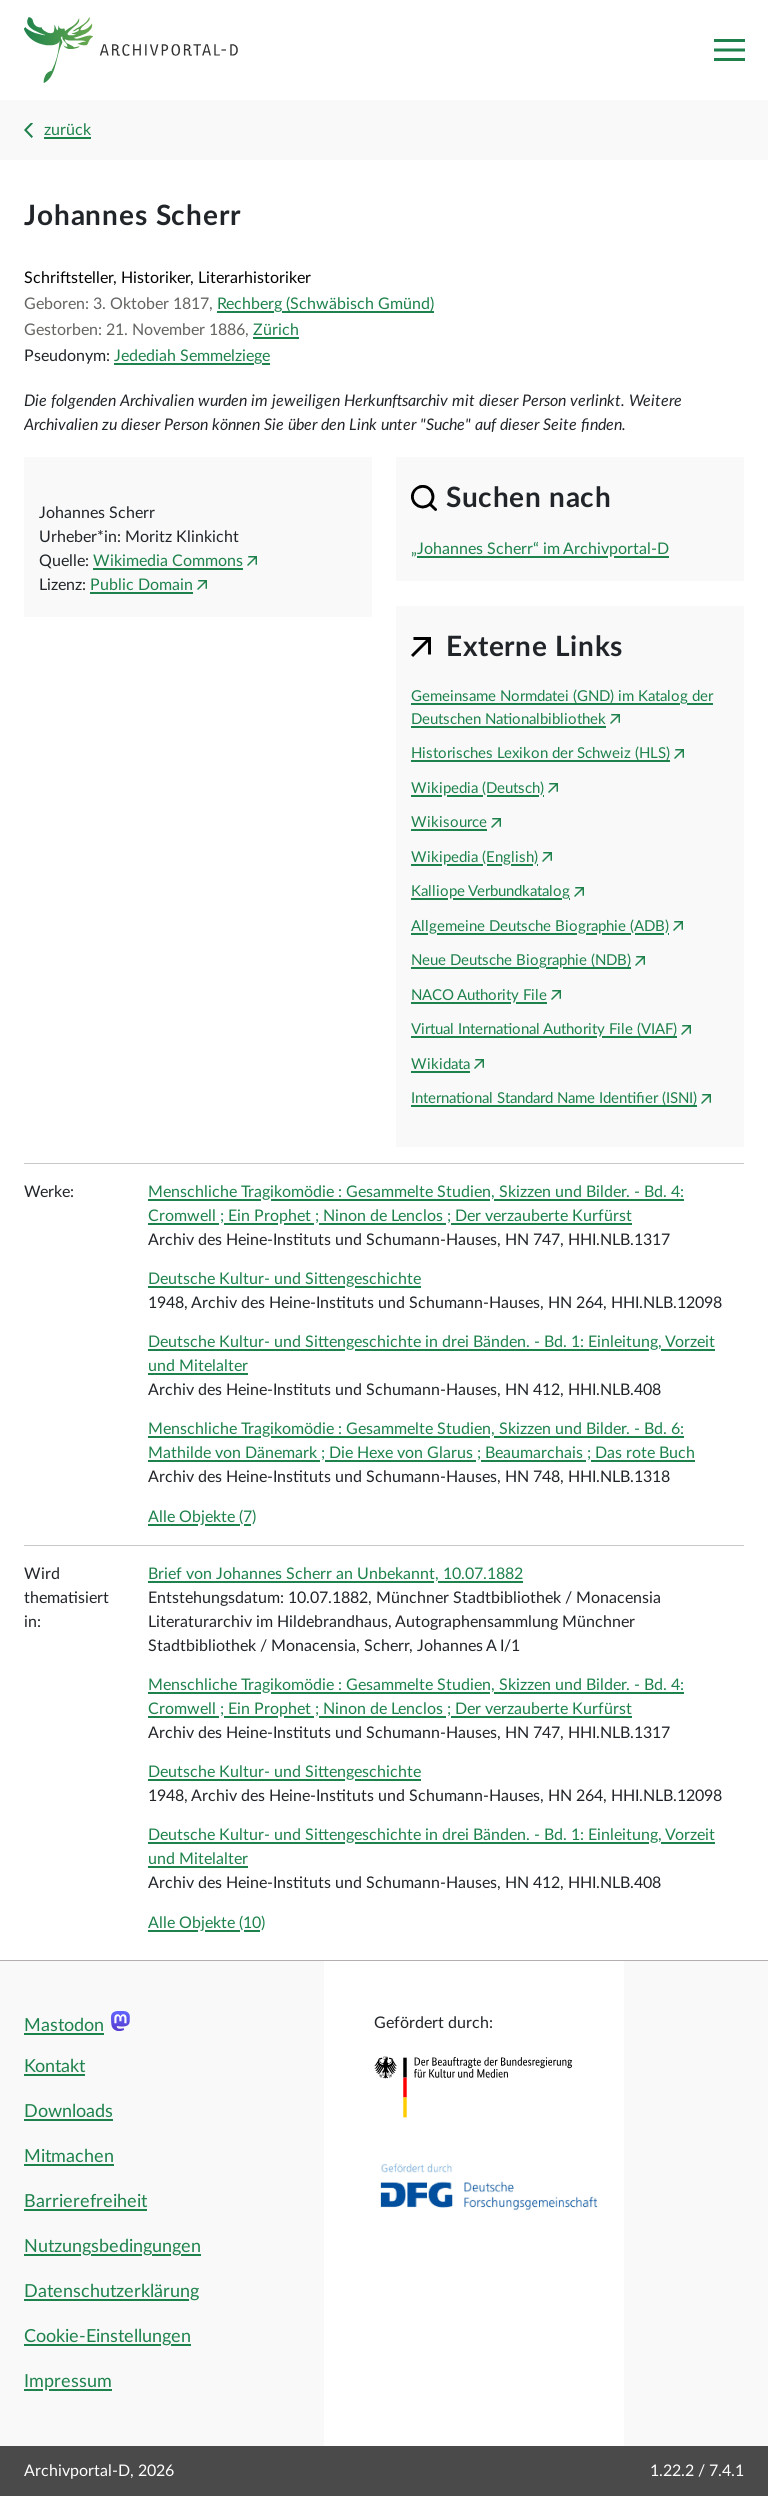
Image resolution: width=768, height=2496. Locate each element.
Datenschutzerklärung (111, 2292)
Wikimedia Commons (168, 561)
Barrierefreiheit (85, 2202)
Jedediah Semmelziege (192, 356)
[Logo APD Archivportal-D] (146, 50)
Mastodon (64, 2026)
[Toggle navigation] (729, 50)
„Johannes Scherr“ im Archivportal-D (540, 549)
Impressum (68, 2382)
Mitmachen (69, 2157)
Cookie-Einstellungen (107, 2337)
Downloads (68, 2112)
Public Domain (141, 585)
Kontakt (54, 2067)
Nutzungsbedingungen (112, 2247)
